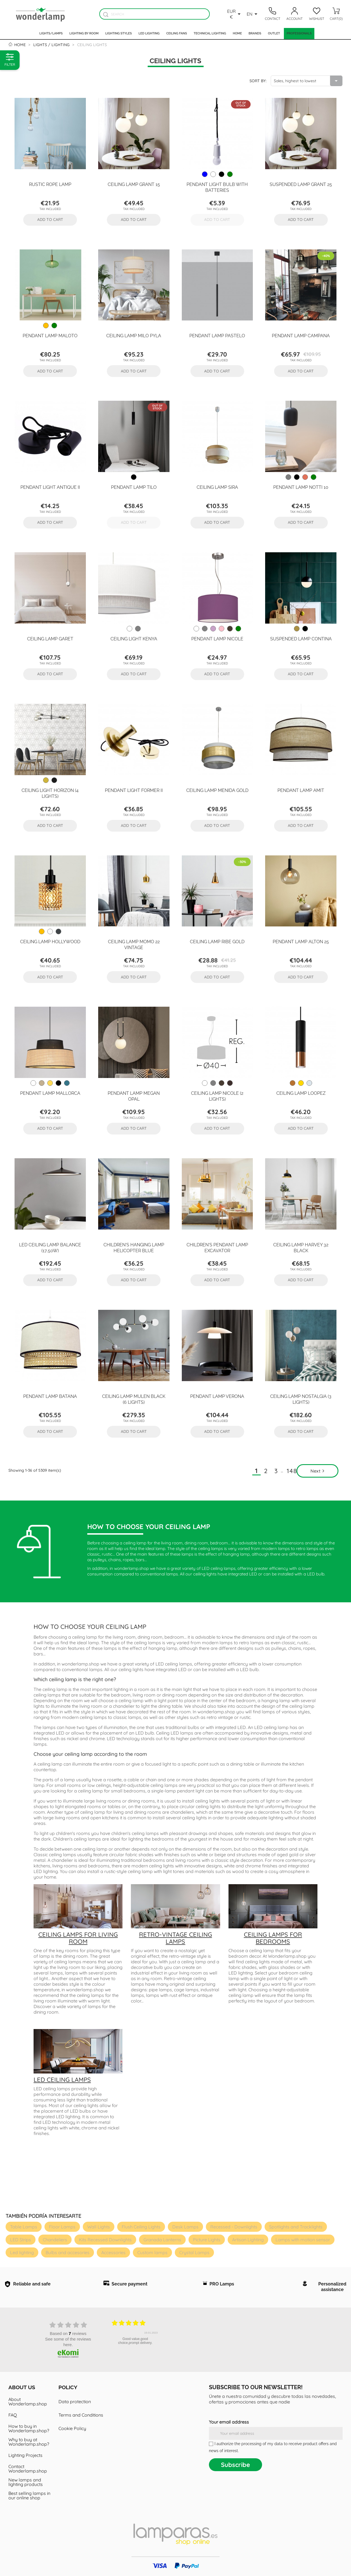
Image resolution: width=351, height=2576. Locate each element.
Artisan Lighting (248, 2239)
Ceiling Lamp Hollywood (50, 941)
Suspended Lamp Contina (301, 638)
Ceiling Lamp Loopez (301, 1093)
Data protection (74, 2401)
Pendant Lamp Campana (301, 335)
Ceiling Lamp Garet (50, 638)
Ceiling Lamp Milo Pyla (133, 335)
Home (237, 33)
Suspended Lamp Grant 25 (301, 184)
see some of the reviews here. (68, 2342)
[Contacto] (272, 14)
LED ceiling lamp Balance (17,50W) (50, 1247)
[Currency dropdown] (234, 14)
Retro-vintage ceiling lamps (175, 1938)
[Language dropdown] (253, 14)
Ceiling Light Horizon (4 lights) (50, 793)
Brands (255, 33)
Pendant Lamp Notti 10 (300, 487)
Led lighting (148, 33)
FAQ (12, 2415)
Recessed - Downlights (233, 2227)
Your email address (229, 2422)
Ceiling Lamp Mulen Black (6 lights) (133, 1399)
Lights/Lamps (51, 33)
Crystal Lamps (194, 2252)
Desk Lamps (185, 2227)
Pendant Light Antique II (50, 487)
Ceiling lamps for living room (78, 1938)
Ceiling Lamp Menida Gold (217, 790)
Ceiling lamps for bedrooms (273, 1938)
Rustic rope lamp (50, 184)
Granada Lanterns (162, 2239)
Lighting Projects (25, 2455)
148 (292, 1471)
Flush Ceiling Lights (141, 2227)
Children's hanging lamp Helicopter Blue (133, 1247)
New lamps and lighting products (25, 2482)
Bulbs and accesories (67, 2252)
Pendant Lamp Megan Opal (134, 1096)
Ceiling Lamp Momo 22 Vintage (134, 944)
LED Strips (20, 2239)
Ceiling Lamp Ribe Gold (217, 941)
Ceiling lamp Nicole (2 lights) (217, 1096)
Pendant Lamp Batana (50, 1396)
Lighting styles (118, 33)
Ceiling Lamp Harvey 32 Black (300, 1247)
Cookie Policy (72, 2428)
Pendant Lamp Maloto (50, 335)
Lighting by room (83, 33)
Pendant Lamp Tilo (134, 487)
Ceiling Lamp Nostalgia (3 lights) (300, 1399)
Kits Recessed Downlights (105, 2239)
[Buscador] (105, 14)
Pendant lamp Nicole (217, 638)
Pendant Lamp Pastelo (217, 335)
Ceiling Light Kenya (133, 638)
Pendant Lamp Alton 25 (301, 941)
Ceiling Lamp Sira (217, 487)
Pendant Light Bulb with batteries (217, 187)
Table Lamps (23, 2227)
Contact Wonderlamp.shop (27, 2469)
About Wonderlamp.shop (27, 2401)
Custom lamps (152, 2252)
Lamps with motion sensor (302, 2239)
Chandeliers (55, 2239)
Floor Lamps (62, 2227)
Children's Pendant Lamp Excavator (217, 1247)
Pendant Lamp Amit (300, 790)
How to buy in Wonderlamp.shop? (28, 2428)
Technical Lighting (210, 33)
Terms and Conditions (80, 2415)
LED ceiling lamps (62, 2080)
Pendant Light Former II (134, 790)
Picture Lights (206, 2239)
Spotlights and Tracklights (295, 2227)
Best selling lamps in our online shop (29, 2495)
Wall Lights (98, 2227)
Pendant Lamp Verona (217, 1396)
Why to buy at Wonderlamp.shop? (28, 2442)
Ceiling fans (176, 33)
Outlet (274, 33)
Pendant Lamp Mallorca (50, 1093)
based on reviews (68, 2333)
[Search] (154, 14)
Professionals (299, 33)
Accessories (113, 2252)
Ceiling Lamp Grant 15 (134, 184)
